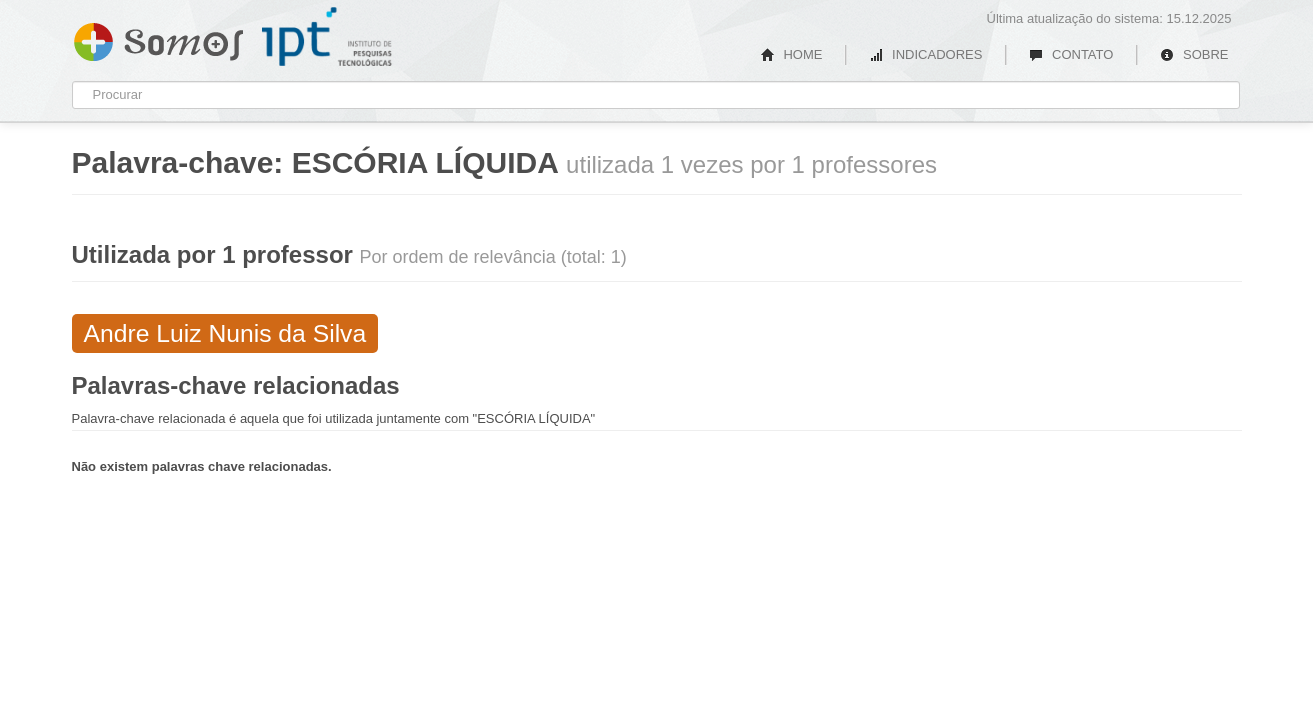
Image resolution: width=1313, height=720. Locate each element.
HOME (792, 54)
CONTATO (1071, 54)
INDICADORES (925, 54)
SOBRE (1194, 54)
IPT (327, 37)
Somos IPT (158, 38)
